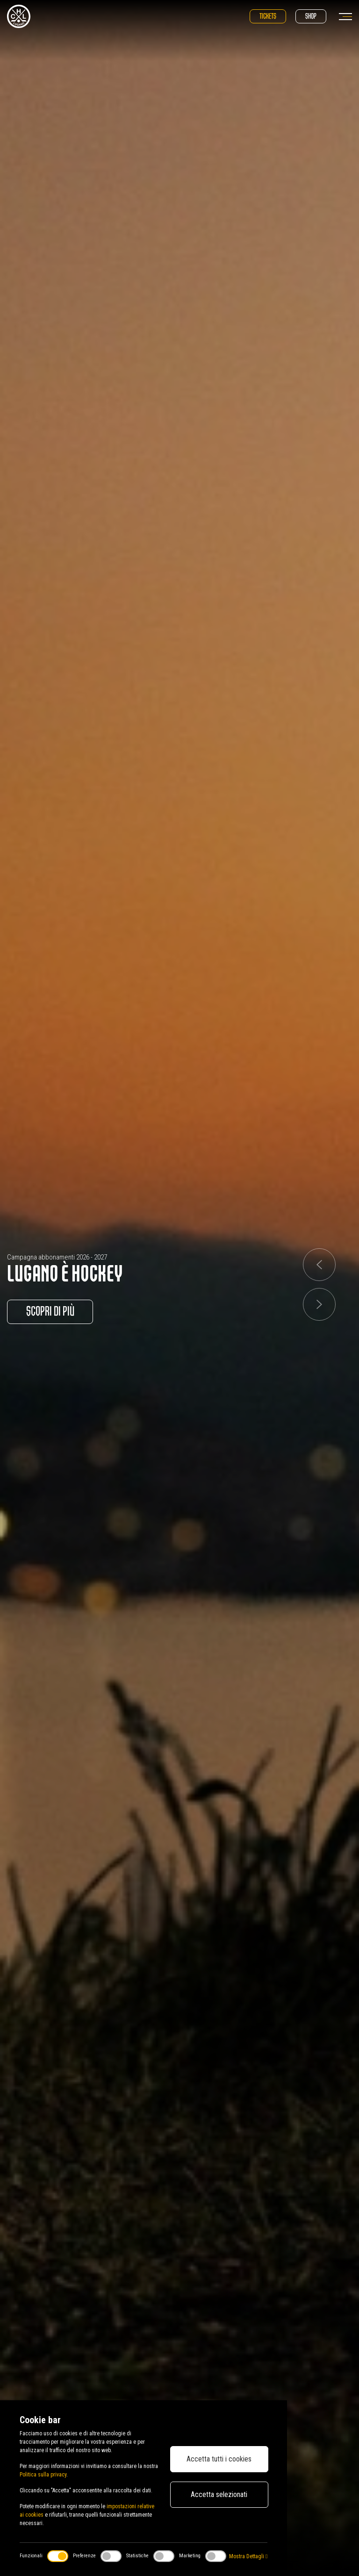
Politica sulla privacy (43, 2474)
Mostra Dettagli (248, 2556)
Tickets (267, 16)
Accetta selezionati (219, 2494)
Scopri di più (50, 1311)
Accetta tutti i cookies (219, 2458)
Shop (310, 16)
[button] (319, 1264)
